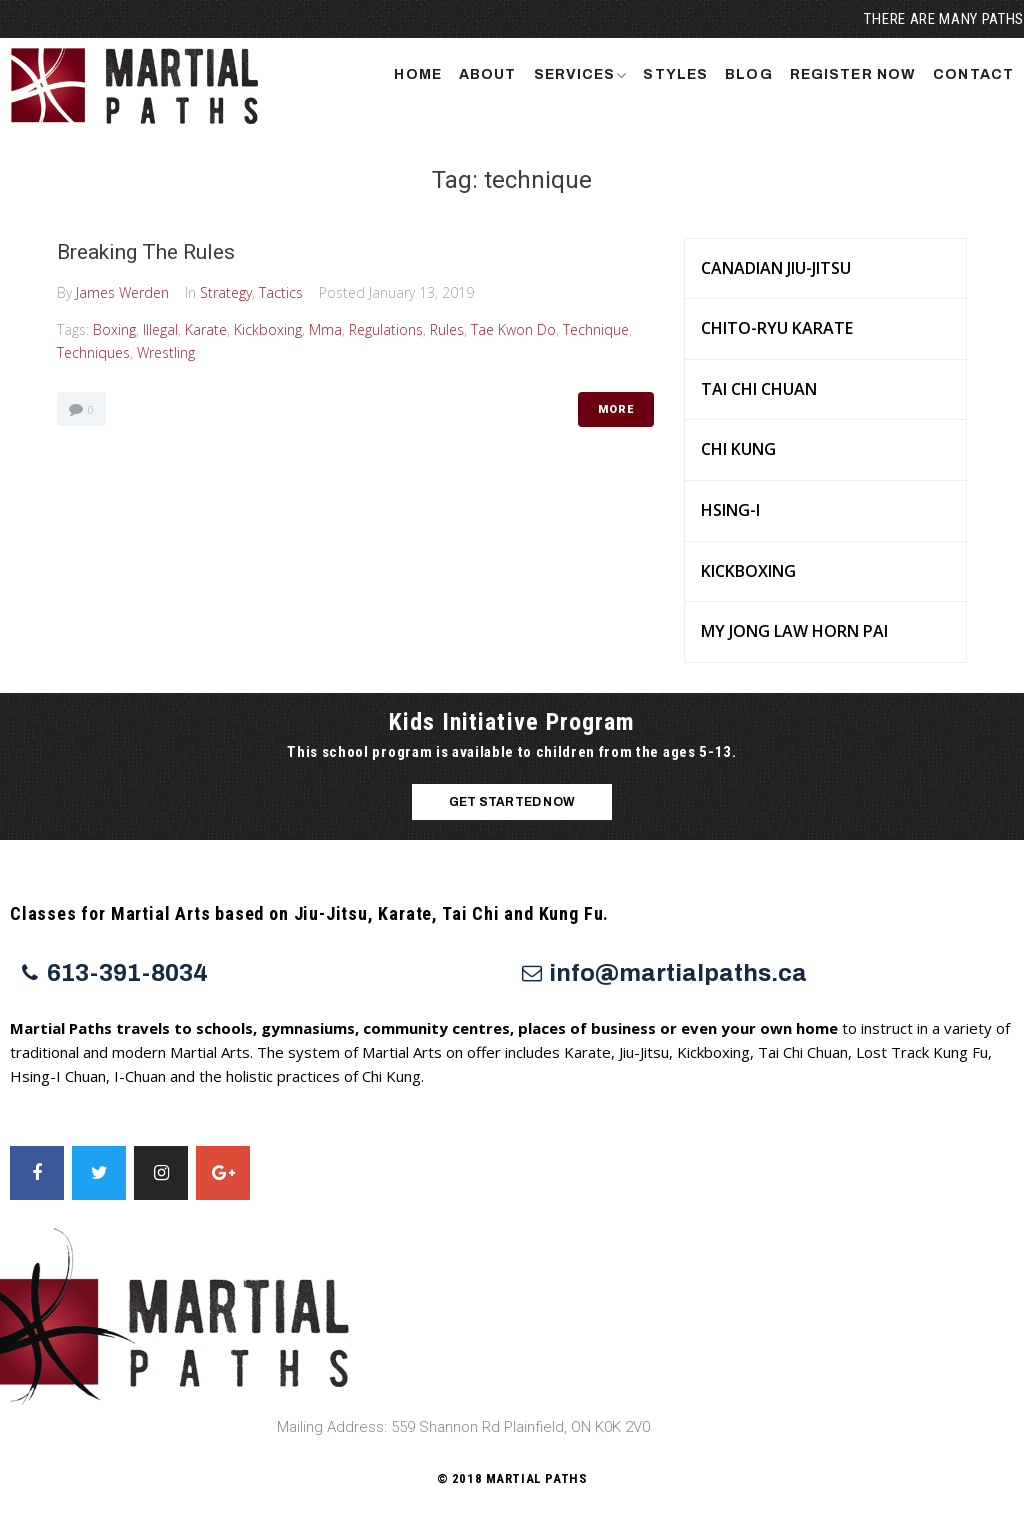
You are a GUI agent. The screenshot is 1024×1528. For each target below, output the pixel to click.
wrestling (166, 352)
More (616, 409)
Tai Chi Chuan (759, 389)
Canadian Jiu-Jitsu (776, 268)
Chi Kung (738, 449)
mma (325, 329)
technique (596, 329)
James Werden (122, 292)
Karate (206, 329)
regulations (386, 329)
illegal (160, 329)
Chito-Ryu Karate (777, 328)
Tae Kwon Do (513, 329)
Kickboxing (268, 329)
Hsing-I (730, 510)
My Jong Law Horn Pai (794, 631)
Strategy (226, 292)
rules (447, 329)
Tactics (281, 292)
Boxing (114, 329)
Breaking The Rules (146, 252)
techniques (93, 352)
